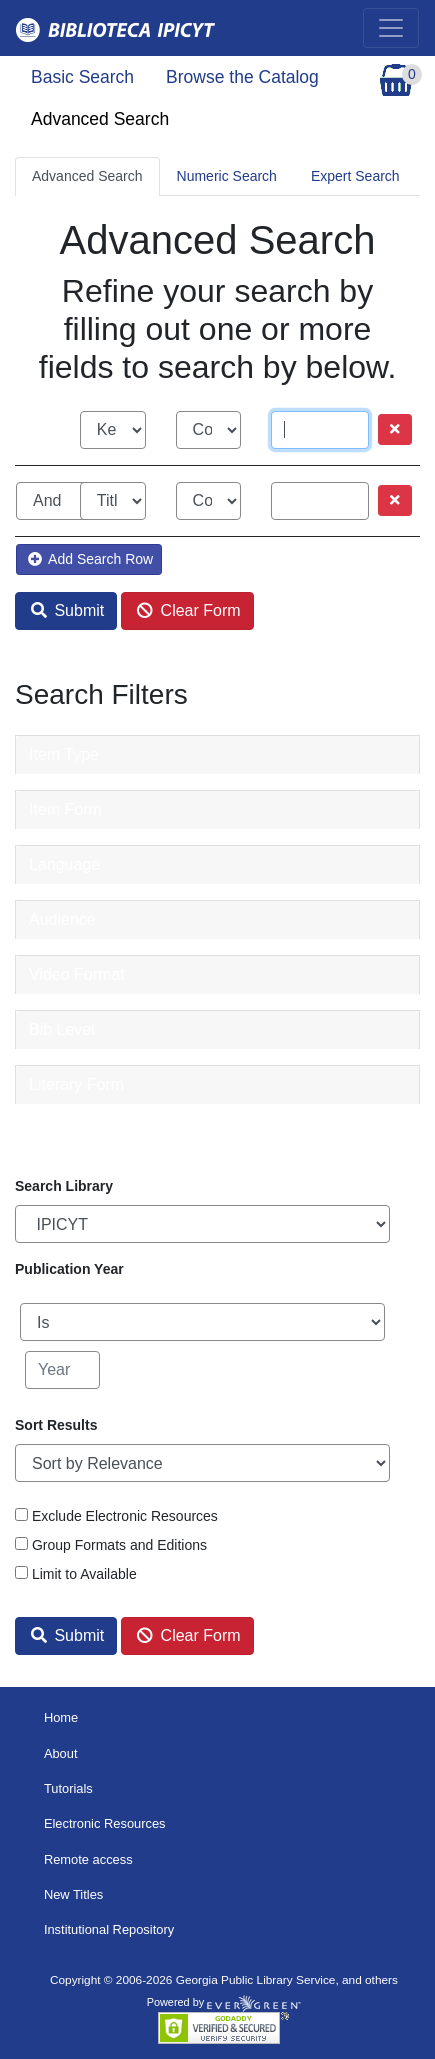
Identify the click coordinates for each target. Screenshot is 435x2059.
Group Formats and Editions (119, 1545)
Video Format (77, 974)
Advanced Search (100, 119)
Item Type (64, 754)
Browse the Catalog (242, 77)
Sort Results (56, 1425)
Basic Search (82, 77)
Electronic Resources (105, 1823)
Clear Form (188, 610)
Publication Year (69, 1269)
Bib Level (62, 1029)
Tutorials (68, 1788)
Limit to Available (84, 1574)
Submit (67, 610)
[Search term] (320, 430)
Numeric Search (227, 176)
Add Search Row (90, 559)
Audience (62, 919)
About (61, 1753)
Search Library (64, 1186)
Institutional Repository (109, 1929)
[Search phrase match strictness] (209, 430)
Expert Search (355, 176)
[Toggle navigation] (391, 28)
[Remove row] (395, 429)
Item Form (65, 809)
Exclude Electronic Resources (125, 1516)
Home (61, 1717)
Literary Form (76, 1084)
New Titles (73, 1894)
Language (64, 864)
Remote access (88, 1859)
